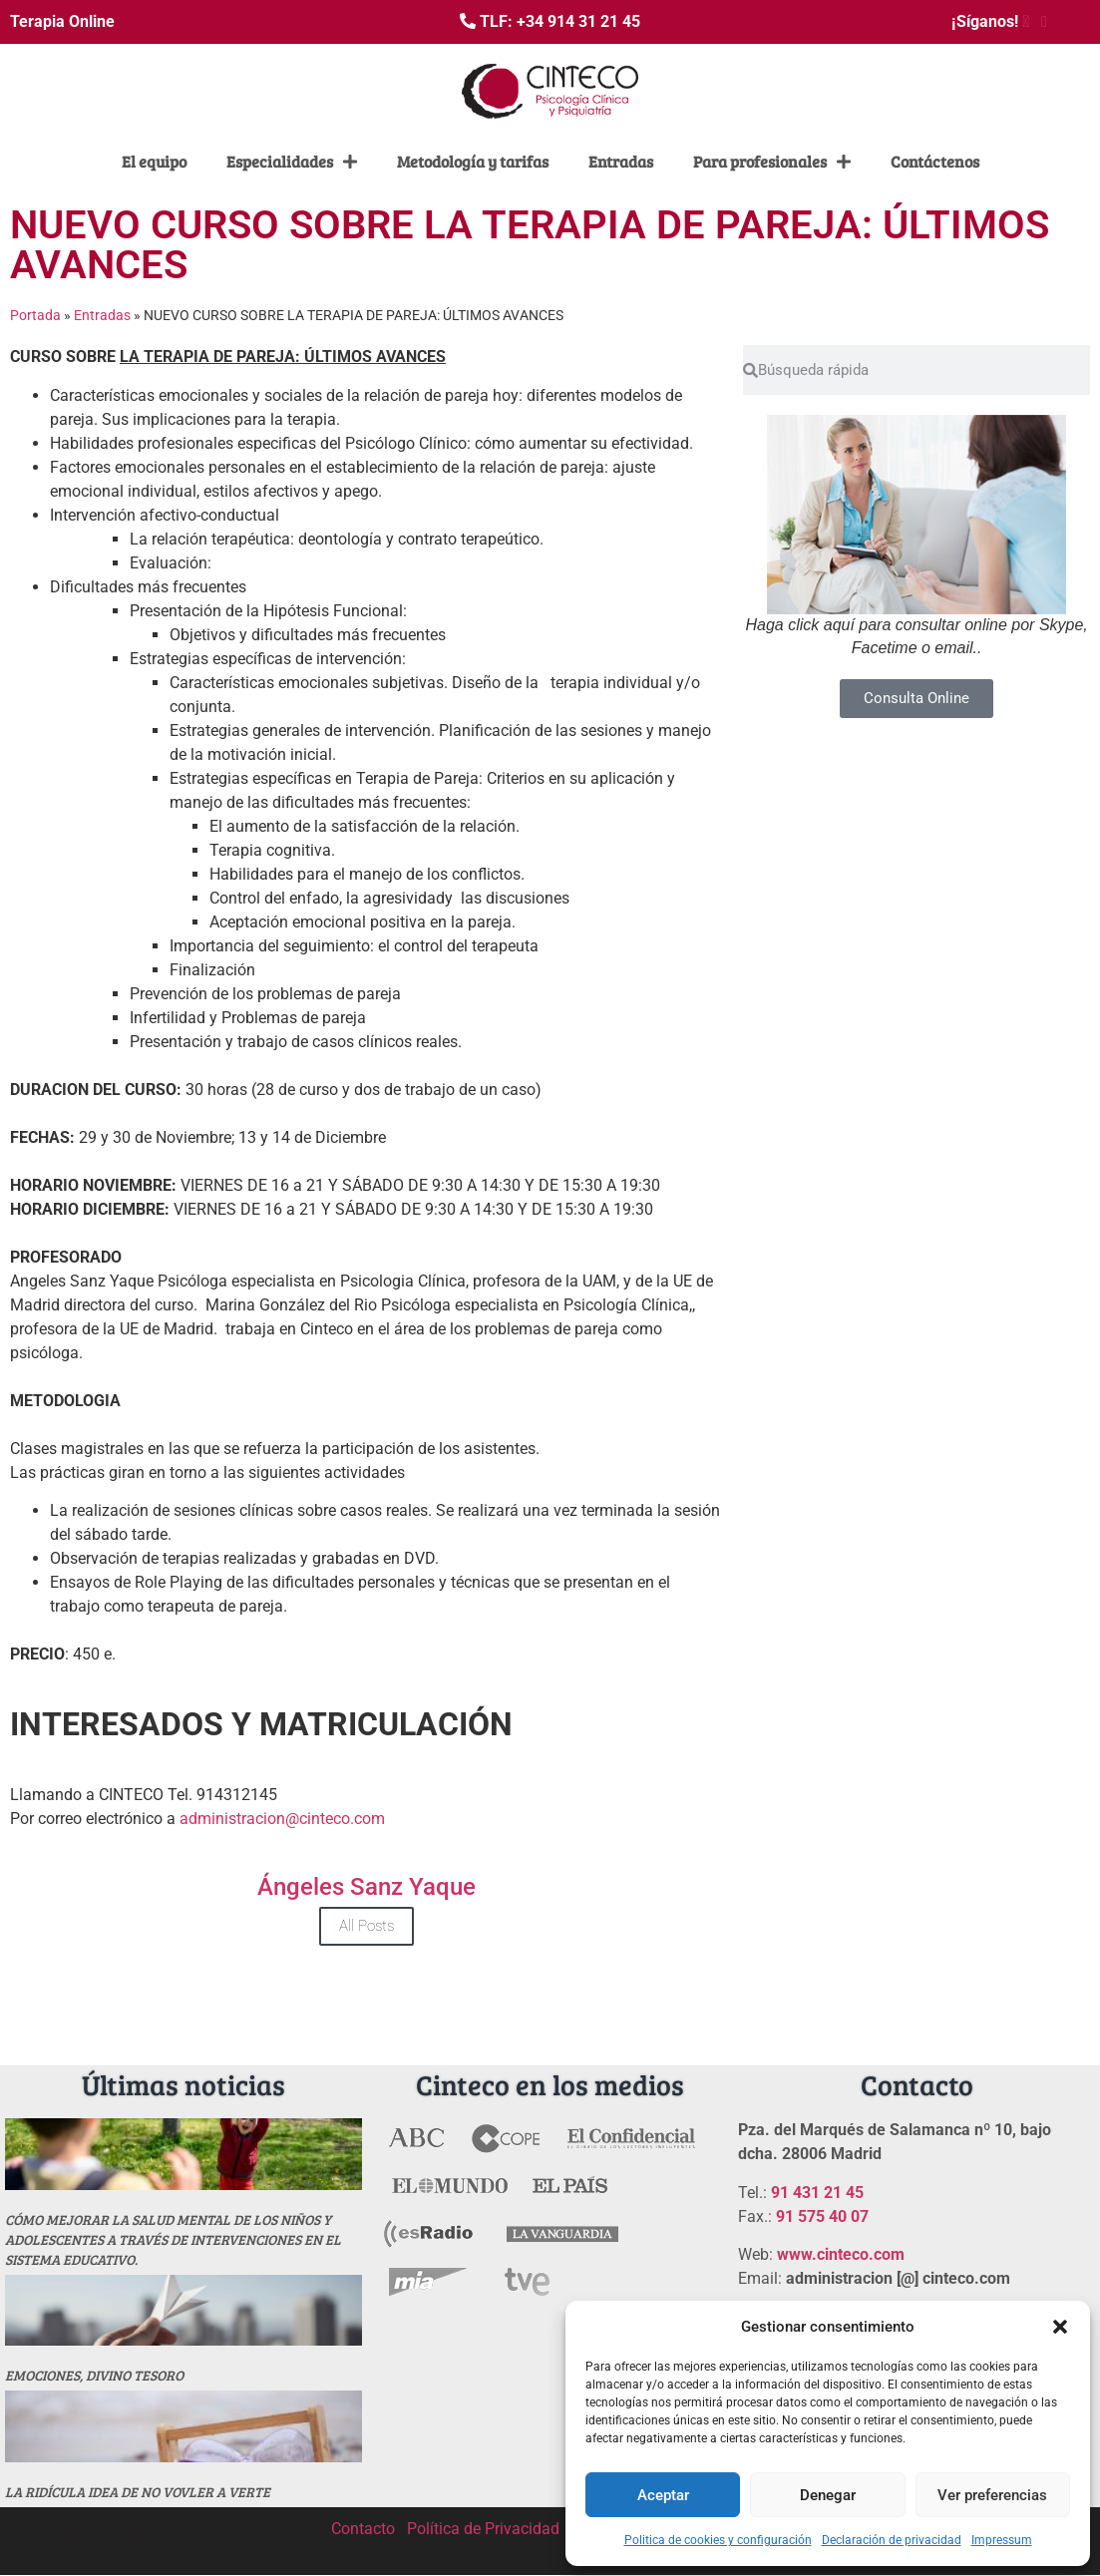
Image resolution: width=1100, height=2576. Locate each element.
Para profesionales (772, 162)
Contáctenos (935, 161)
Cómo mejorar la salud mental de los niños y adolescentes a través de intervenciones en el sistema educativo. (173, 2239)
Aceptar (663, 2495)
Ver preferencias (992, 2495)
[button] (1060, 2327)
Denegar (828, 2495)
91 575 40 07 (822, 2216)
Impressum (1001, 2540)
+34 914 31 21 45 (578, 21)
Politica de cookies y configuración (718, 2540)
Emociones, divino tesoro (94, 2375)
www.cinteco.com (841, 2254)
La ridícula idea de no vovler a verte (137, 2491)
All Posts (366, 1926)
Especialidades (291, 162)
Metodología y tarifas (473, 161)
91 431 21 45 (817, 2192)
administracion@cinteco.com (282, 1818)
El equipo (154, 161)
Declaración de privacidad (891, 2540)
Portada (35, 315)
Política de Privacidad (483, 2528)
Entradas (620, 161)
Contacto (363, 2528)
